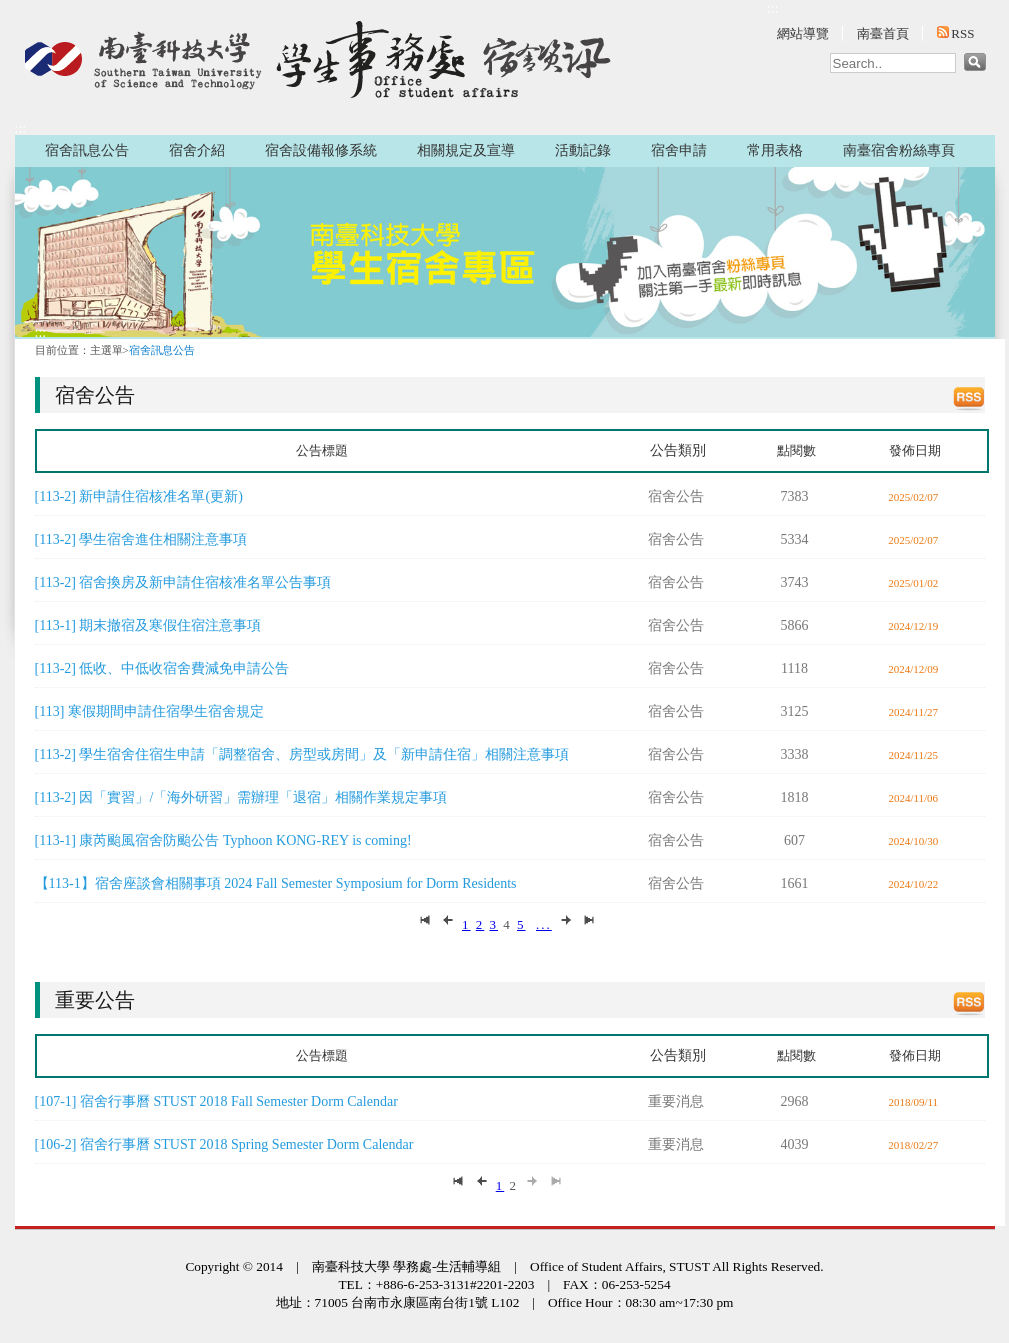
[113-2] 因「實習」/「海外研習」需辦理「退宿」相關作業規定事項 (241, 797)
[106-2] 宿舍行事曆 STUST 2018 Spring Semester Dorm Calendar (224, 1144)
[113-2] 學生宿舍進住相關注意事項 (141, 539)
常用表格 (775, 150)
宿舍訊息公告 (87, 150)
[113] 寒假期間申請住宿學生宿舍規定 (149, 711)
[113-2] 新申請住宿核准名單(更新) (139, 496)
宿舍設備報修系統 (321, 150)
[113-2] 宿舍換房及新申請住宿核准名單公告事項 (183, 582)
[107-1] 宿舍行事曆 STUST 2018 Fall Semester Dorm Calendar (216, 1101)
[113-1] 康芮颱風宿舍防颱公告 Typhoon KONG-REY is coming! (223, 840)
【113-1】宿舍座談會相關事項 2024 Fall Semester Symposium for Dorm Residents (276, 883)
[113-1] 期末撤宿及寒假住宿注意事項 (148, 625)
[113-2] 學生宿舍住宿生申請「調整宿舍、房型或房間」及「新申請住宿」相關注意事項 (302, 754)
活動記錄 (583, 150)
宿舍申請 (679, 150)
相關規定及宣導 (466, 150)
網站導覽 (803, 33)
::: (773, 8)
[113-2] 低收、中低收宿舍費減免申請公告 (162, 668)
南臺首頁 (883, 33)
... (544, 924)
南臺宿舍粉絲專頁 (899, 150)
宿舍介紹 (197, 150)
